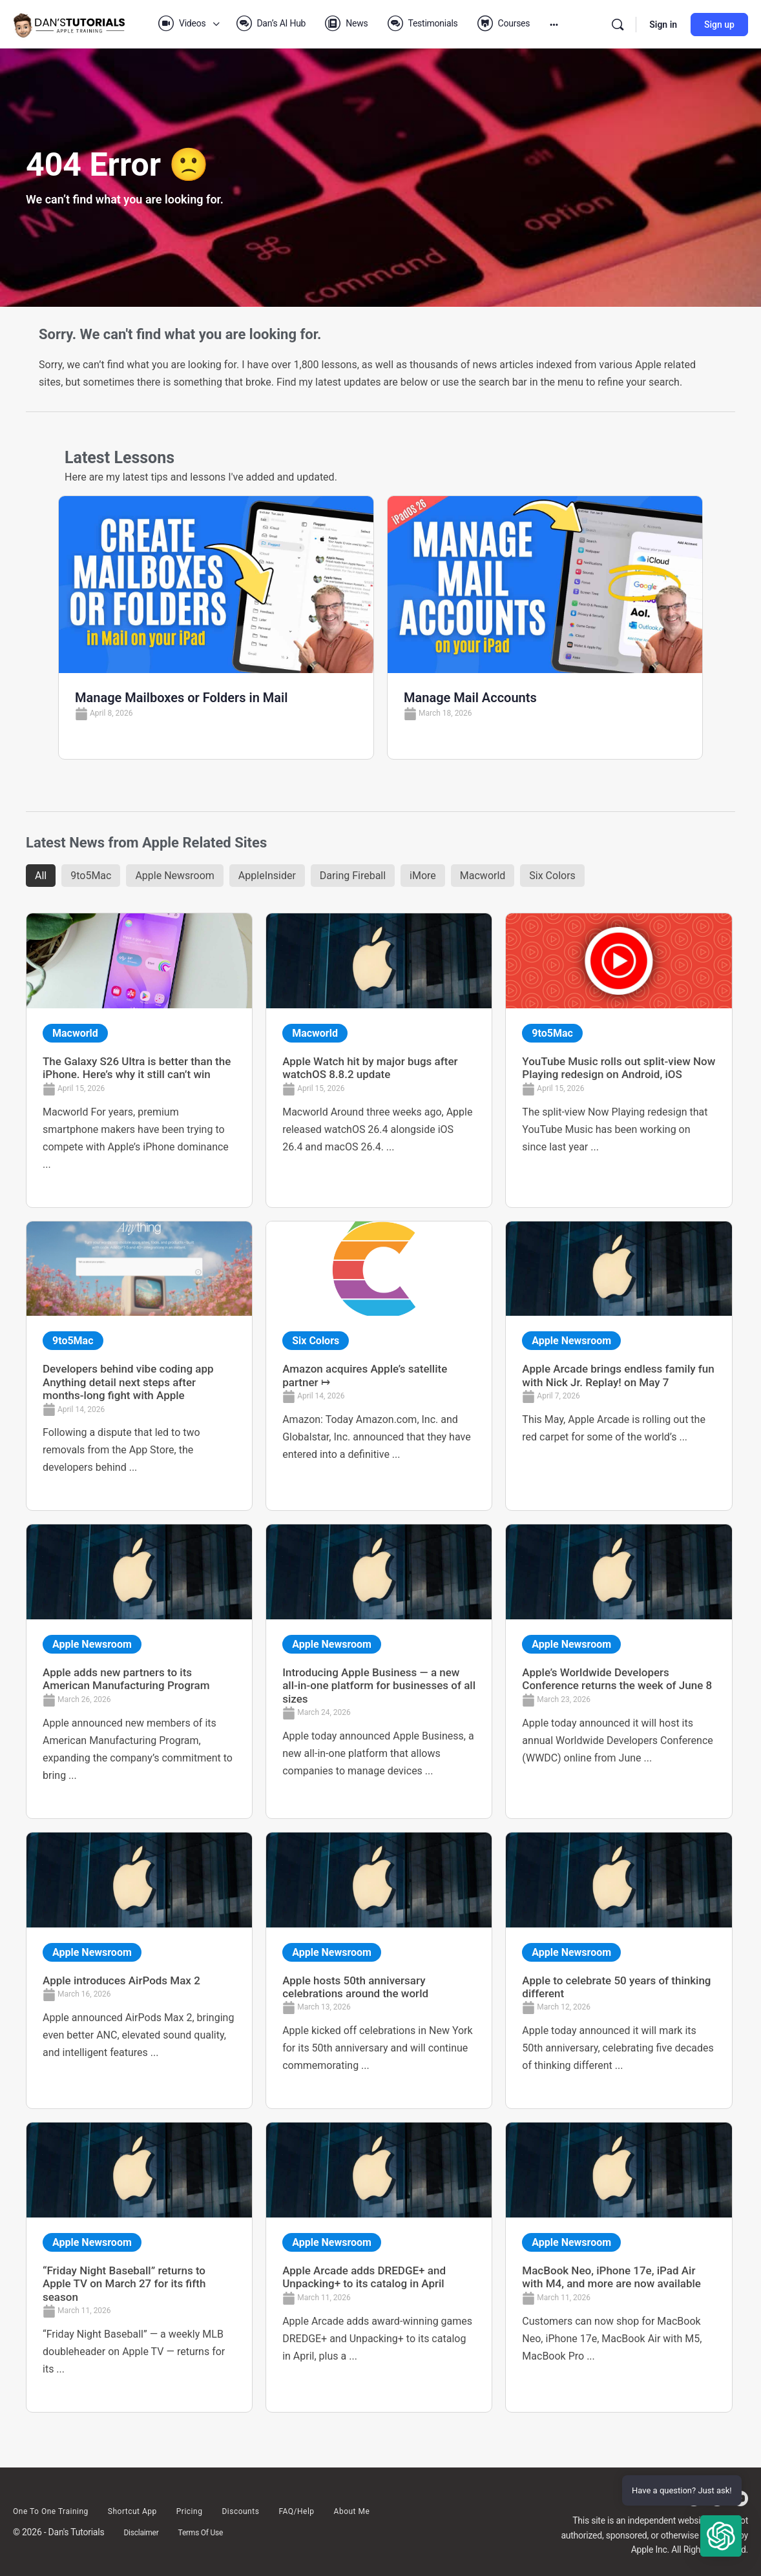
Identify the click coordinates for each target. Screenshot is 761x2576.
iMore (423, 875)
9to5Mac (90, 875)
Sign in (663, 24)
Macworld (483, 875)
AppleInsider (267, 875)
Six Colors (552, 875)
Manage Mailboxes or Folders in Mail (181, 697)
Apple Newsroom (174, 875)
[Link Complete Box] (139, 1060)
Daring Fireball (353, 875)
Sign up (719, 24)
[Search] (618, 24)
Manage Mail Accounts (470, 697)
